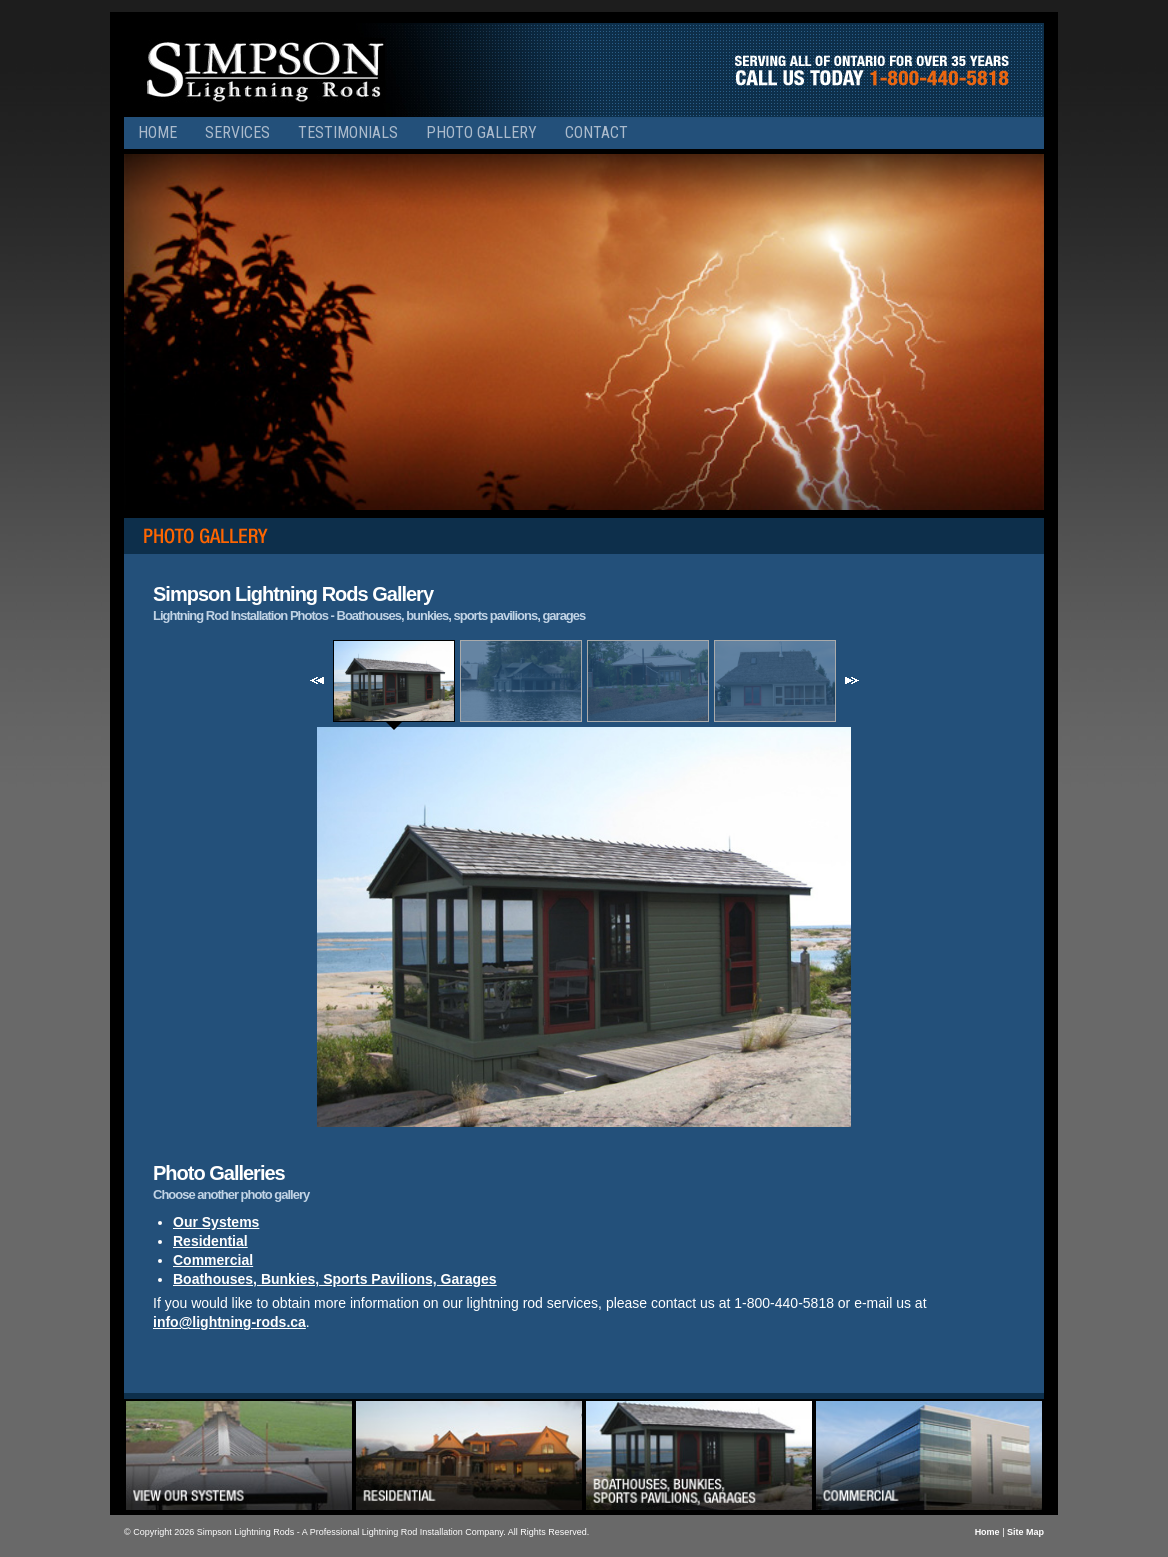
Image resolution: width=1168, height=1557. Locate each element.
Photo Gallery (481, 132)
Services (237, 132)
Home (157, 132)
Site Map (1025, 1532)
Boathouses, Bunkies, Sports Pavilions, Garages (335, 1279)
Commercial (213, 1260)
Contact (596, 132)
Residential (210, 1241)
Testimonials (348, 132)
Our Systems (216, 1222)
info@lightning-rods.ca (229, 1322)
